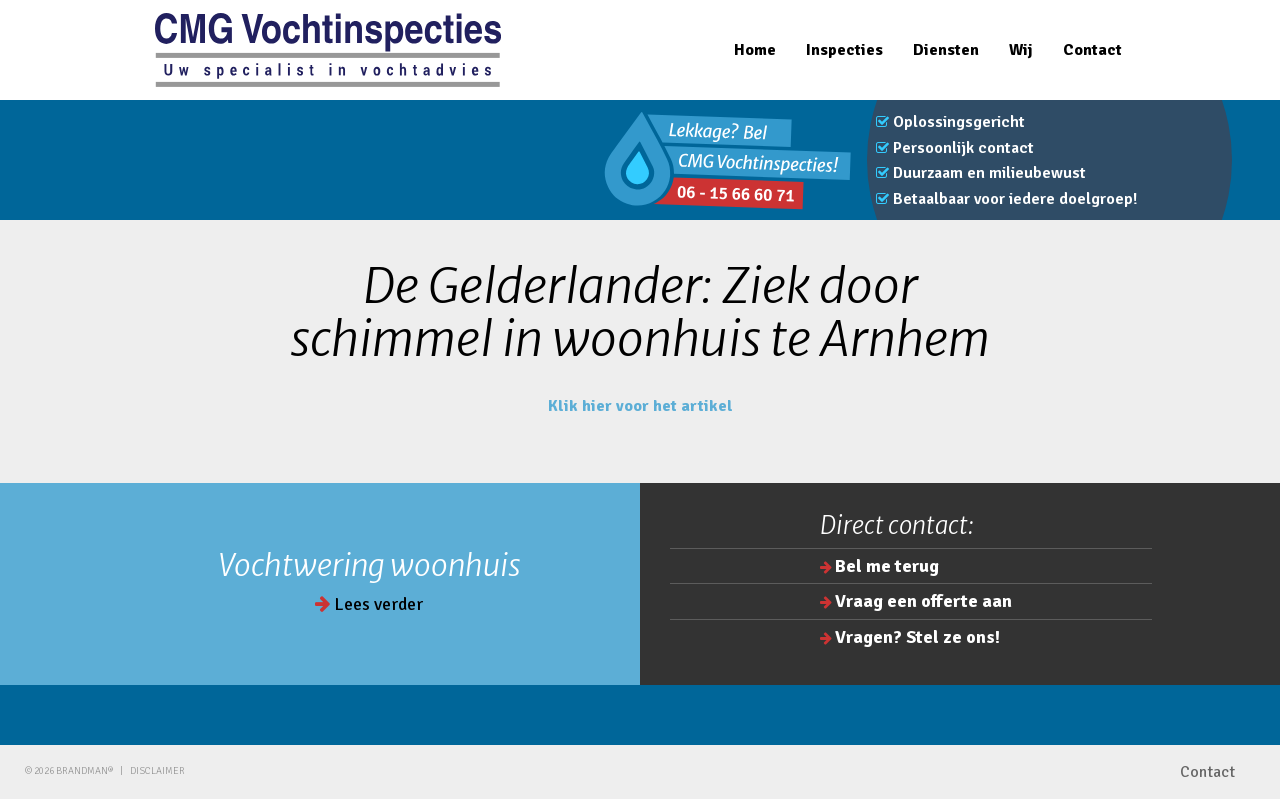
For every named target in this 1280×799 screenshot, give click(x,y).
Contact (1092, 50)
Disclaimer (157, 771)
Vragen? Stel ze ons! (917, 637)
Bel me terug (887, 566)
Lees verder (369, 604)
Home (755, 50)
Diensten (946, 50)
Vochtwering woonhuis (369, 565)
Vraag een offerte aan (923, 601)
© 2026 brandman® (69, 771)
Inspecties (844, 50)
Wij (1021, 50)
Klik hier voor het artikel (640, 406)
